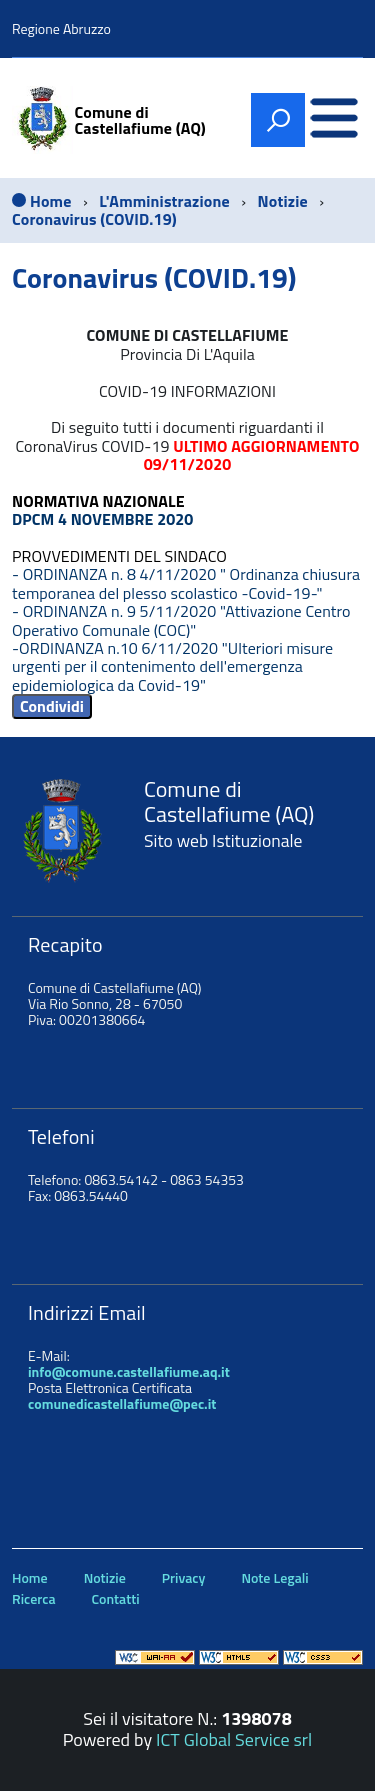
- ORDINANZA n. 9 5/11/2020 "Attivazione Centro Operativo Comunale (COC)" (181, 620)
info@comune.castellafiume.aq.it (129, 1371)
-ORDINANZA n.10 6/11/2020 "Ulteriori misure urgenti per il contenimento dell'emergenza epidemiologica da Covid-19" (172, 666)
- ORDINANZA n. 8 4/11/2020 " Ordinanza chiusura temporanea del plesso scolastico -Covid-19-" (186, 583)
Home (30, 1577)
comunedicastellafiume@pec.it (122, 1403)
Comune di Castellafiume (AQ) (140, 120)
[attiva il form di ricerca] (278, 120)
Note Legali (274, 1577)
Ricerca (34, 1598)
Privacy (184, 1577)
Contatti (116, 1598)
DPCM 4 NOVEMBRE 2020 (102, 519)
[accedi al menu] (334, 120)
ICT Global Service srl (234, 1739)
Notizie (105, 1577)
